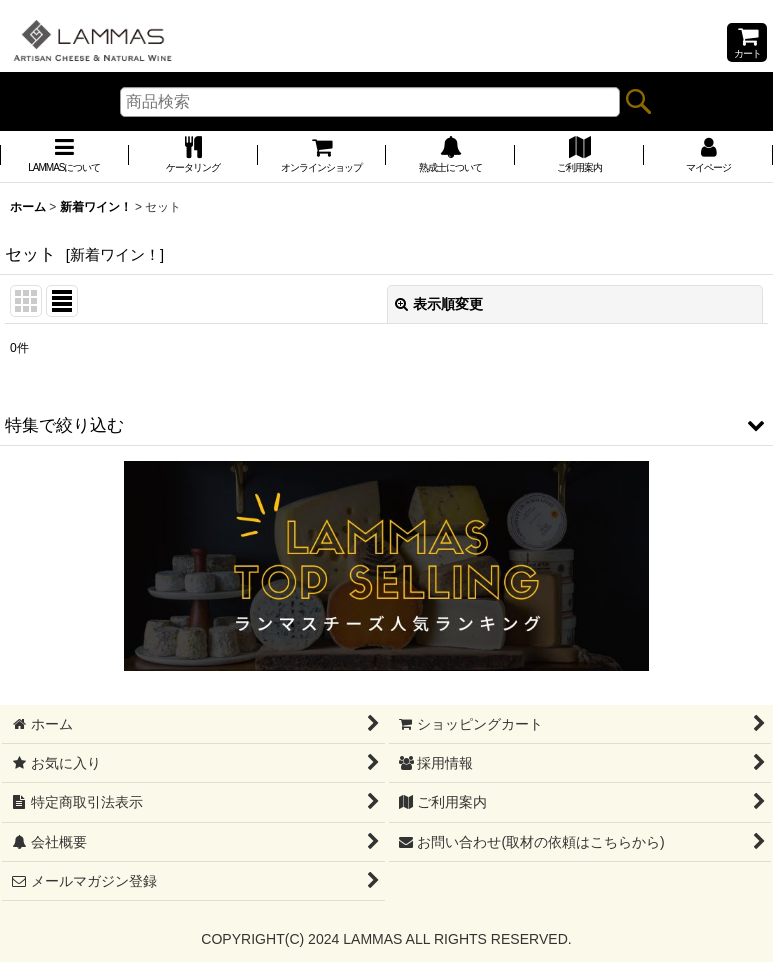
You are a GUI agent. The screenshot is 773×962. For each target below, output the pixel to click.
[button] (386, 425)
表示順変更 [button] (439, 304)
